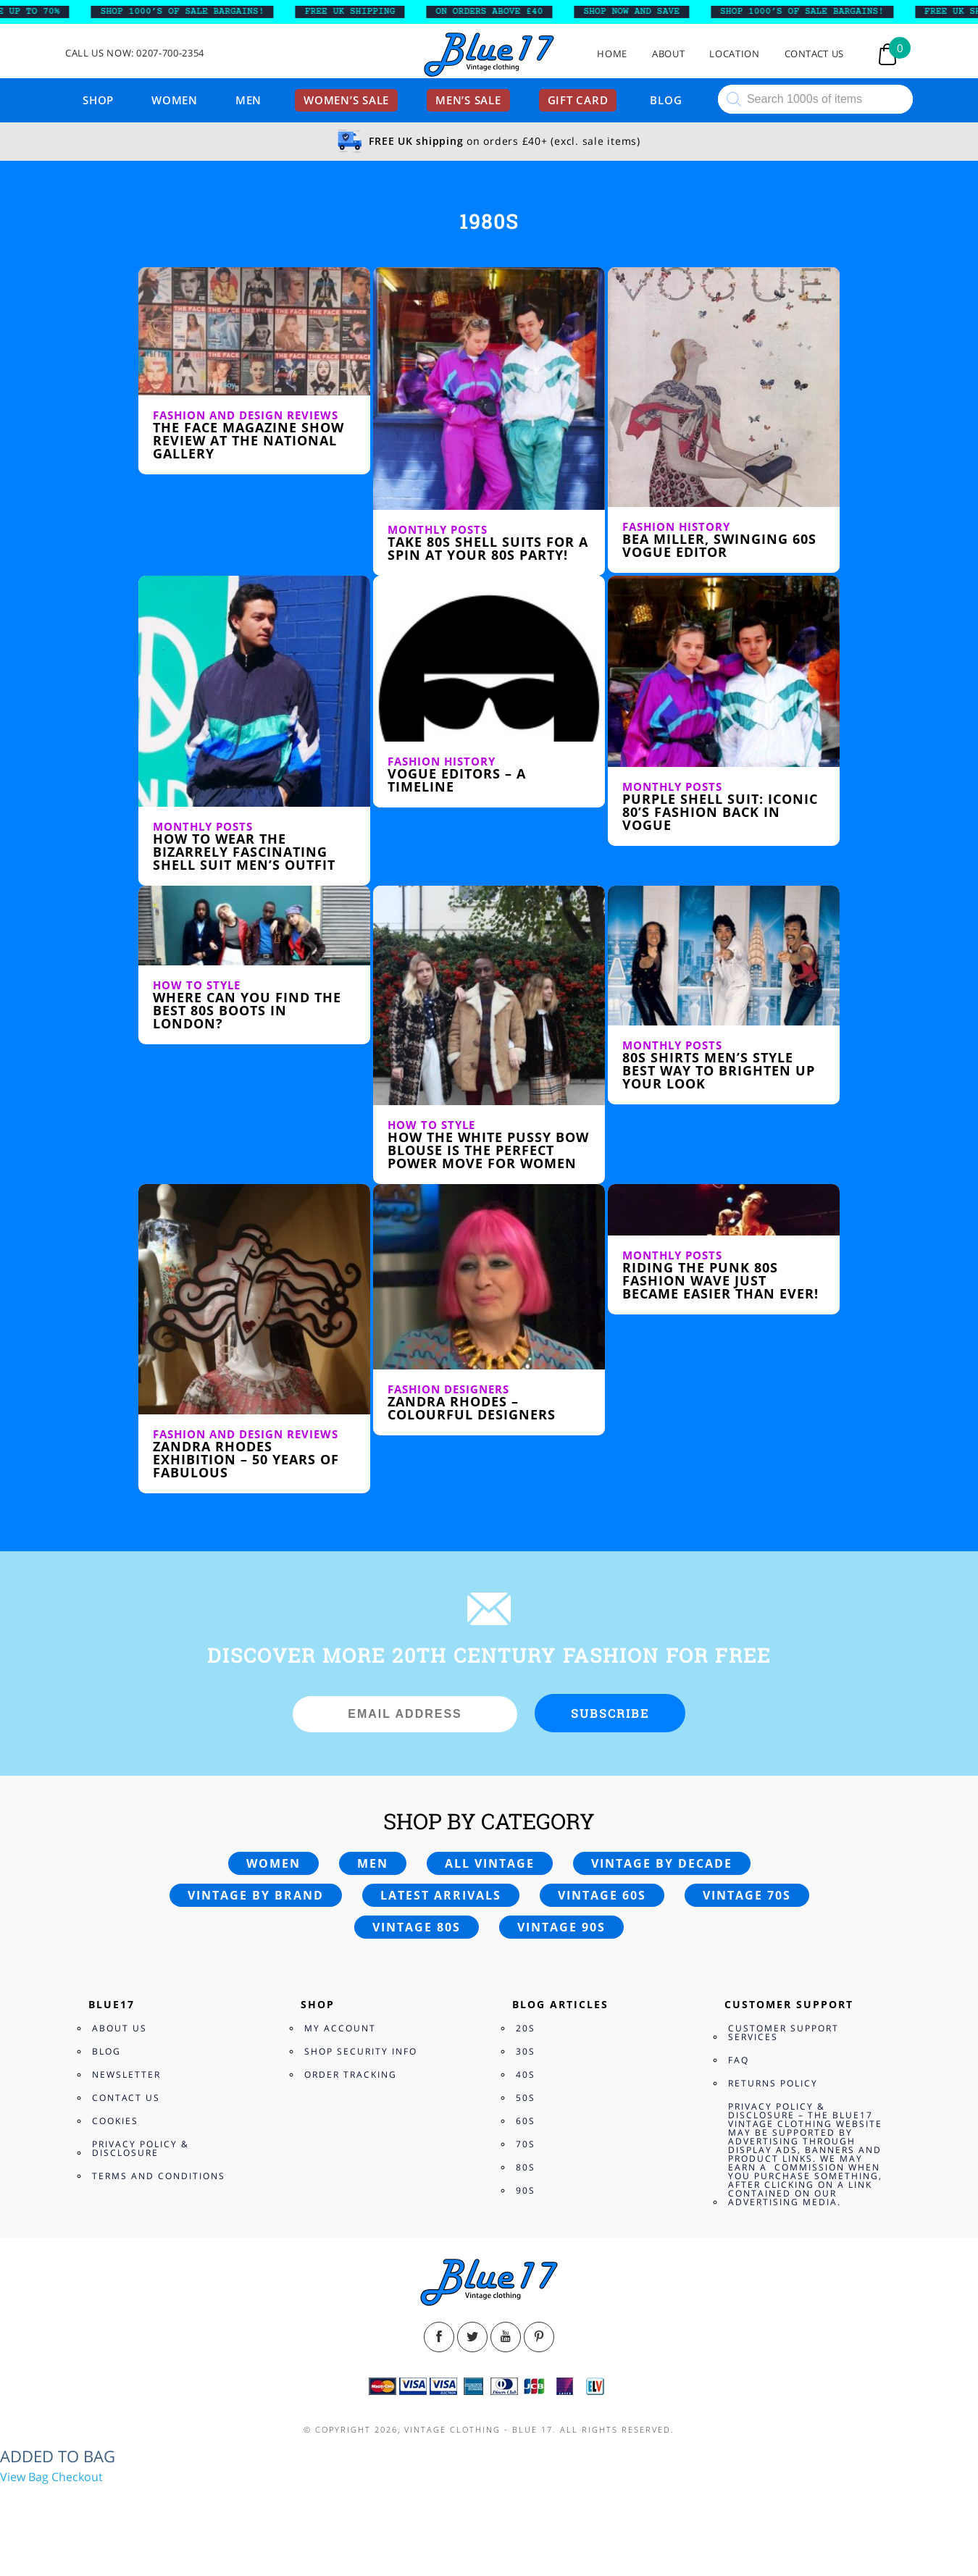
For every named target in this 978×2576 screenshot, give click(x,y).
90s (525, 2190)
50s (525, 2098)
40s (525, 2074)
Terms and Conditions (158, 2176)
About (668, 54)
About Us (119, 2028)
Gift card (578, 100)
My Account (340, 2028)
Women (174, 100)
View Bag (24, 2477)
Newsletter (126, 2074)
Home (612, 54)
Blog (666, 100)
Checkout (77, 2477)
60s (525, 2121)
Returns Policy (773, 2083)
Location (734, 54)
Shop (98, 100)
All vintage (490, 1863)
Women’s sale (346, 100)
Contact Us (815, 54)
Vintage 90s (561, 1927)
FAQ (738, 2060)
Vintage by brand (256, 1895)
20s (525, 2028)
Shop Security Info (360, 2051)
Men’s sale (468, 100)
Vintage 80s (416, 1927)
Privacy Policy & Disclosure (140, 2148)
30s (525, 2051)
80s (525, 2167)
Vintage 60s (602, 1895)
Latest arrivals (440, 1895)
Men (248, 100)
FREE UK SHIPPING (358, 12)
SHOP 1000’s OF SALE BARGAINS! (190, 12)
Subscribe (610, 1713)
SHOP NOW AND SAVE (640, 12)
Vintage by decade (661, 1863)
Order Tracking (350, 2074)
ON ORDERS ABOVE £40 (497, 12)
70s (525, 2144)
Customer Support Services (783, 2032)
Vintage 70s (747, 1895)
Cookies (115, 2121)
